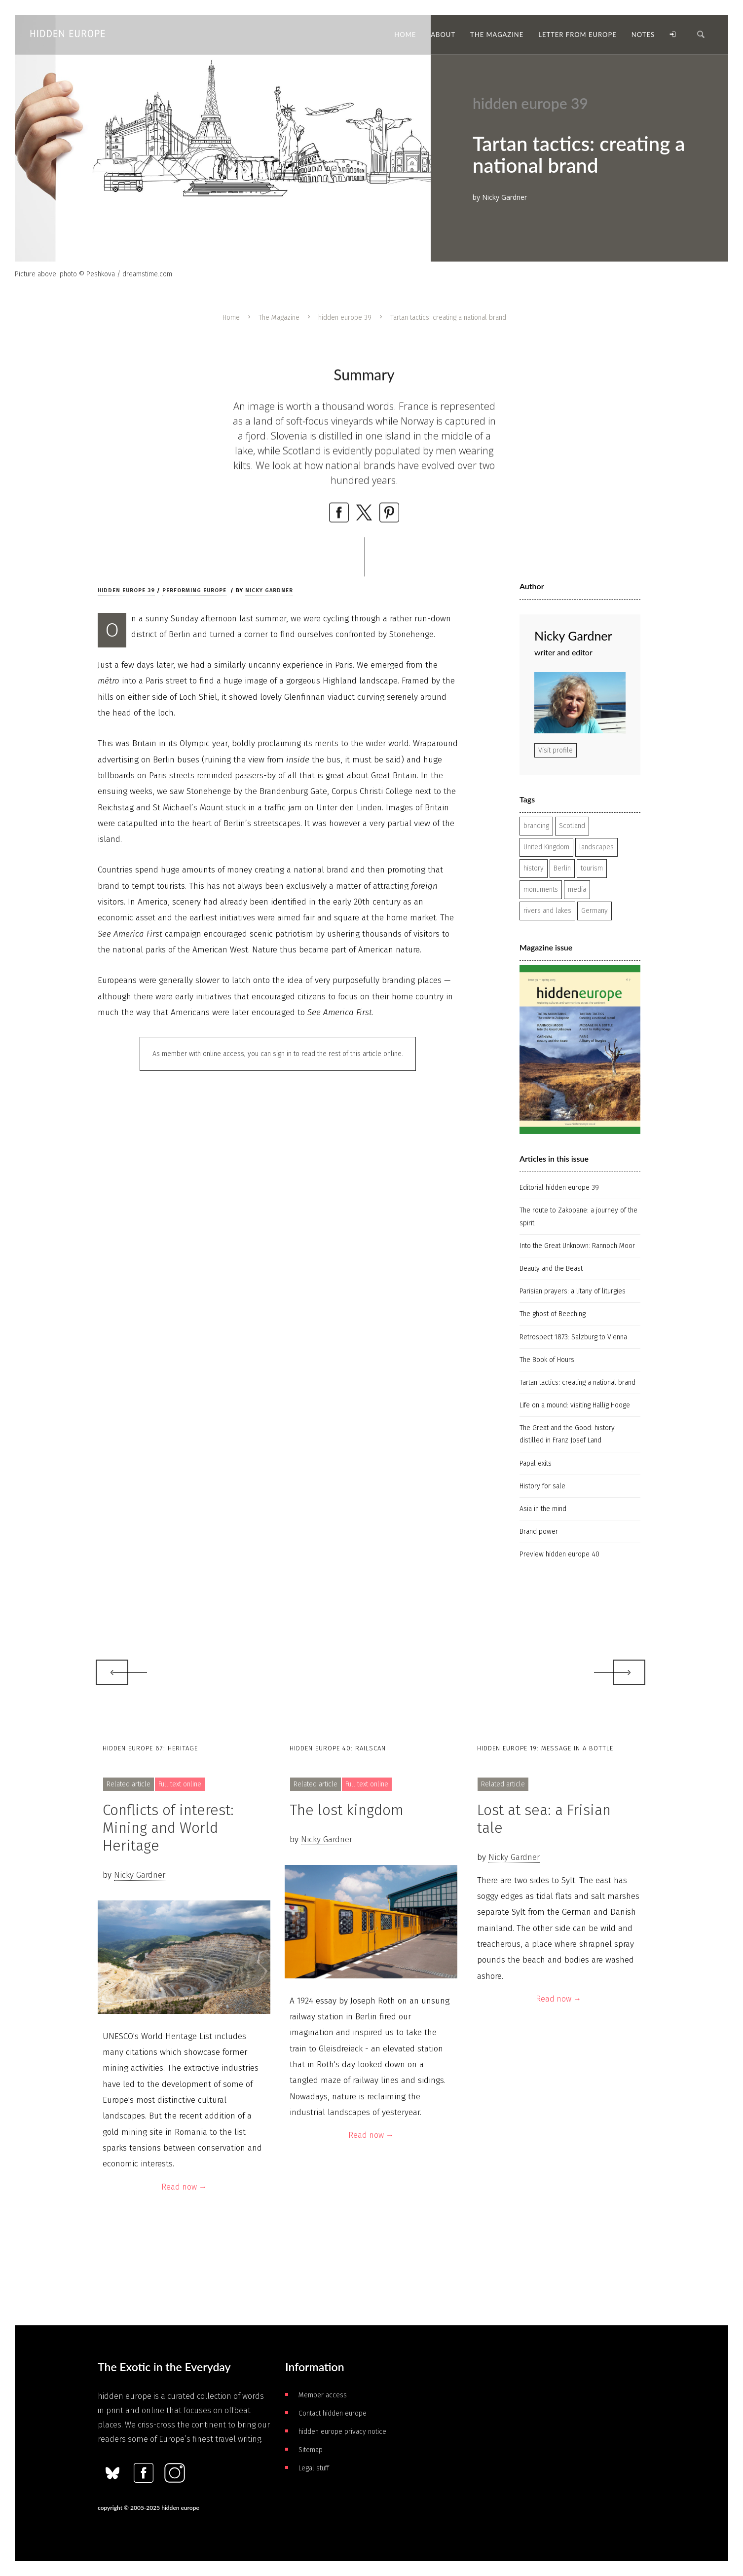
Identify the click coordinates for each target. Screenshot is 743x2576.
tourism (592, 868)
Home (231, 317)
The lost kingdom (347, 1810)
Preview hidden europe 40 (559, 1554)
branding (536, 826)
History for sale (542, 1486)
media (577, 889)
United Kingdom (546, 847)
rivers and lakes (547, 911)
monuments (540, 889)
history (533, 868)
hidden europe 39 (345, 317)
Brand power (539, 1531)
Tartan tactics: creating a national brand (577, 1382)
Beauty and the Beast (551, 1268)
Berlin (562, 868)
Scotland (572, 826)
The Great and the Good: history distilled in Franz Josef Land (567, 1434)
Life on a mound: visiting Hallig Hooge (575, 1405)
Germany (594, 911)
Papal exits (536, 1463)
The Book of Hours (547, 1360)
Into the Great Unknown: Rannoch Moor (577, 1246)
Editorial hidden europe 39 (559, 1187)
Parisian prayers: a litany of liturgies (573, 1291)
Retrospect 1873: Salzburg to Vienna (573, 1337)
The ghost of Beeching (553, 1314)
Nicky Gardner (269, 590)
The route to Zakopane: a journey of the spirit (578, 1216)
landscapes (596, 847)
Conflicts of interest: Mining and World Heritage (168, 1828)
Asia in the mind (543, 1509)
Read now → (184, 2187)
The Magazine (279, 317)
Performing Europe (194, 590)
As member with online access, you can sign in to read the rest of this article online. (277, 1054)
